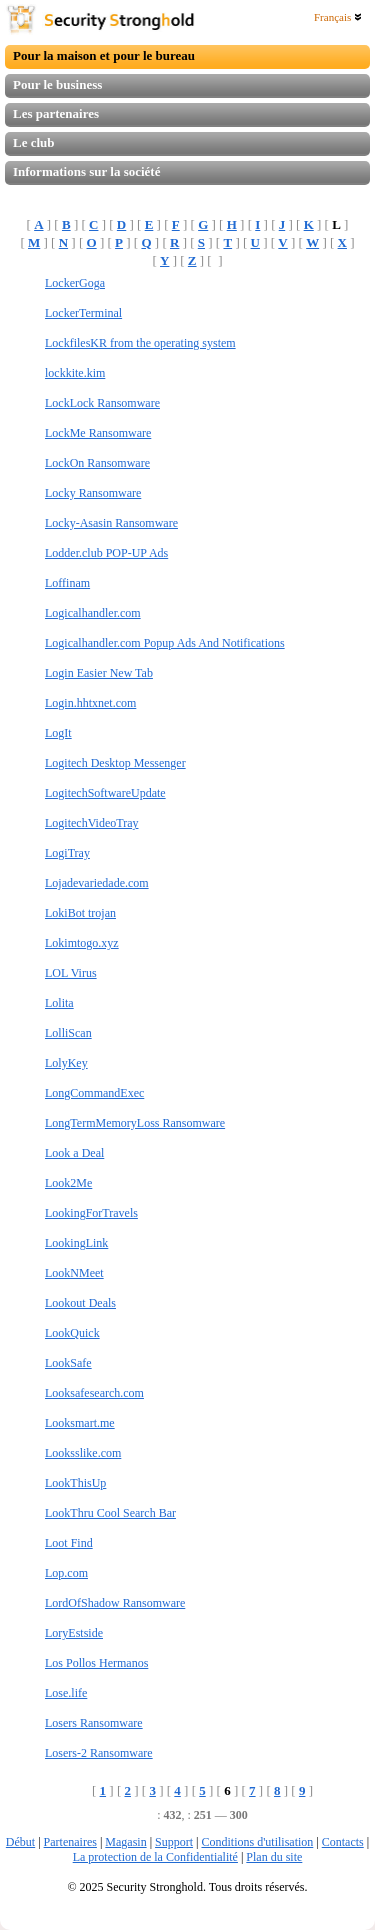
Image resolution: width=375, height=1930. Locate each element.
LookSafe (68, 1363)
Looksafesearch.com (94, 1393)
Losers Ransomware (94, 1723)
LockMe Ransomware (98, 433)
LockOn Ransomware (97, 463)
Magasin (125, 1842)
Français (338, 17)
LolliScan (68, 1033)
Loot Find (69, 1543)
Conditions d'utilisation (257, 1842)
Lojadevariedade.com (97, 883)
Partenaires (70, 1842)
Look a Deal (74, 1153)
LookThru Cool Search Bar (110, 1513)
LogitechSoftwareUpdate (105, 793)
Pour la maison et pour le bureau (104, 55)
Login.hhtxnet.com (90, 703)
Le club (34, 142)
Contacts (343, 1842)
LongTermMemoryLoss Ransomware (135, 1123)
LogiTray (67, 853)
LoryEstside (74, 1633)
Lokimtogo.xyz (82, 943)
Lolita (59, 1003)
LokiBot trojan (80, 913)
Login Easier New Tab (99, 673)
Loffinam (67, 583)
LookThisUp (75, 1483)
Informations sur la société (86, 171)
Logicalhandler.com (93, 613)
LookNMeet (74, 1273)
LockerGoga (75, 283)
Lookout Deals (80, 1303)
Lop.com (66, 1573)
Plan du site (274, 1857)
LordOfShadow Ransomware (115, 1603)
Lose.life (66, 1693)
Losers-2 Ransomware (99, 1753)
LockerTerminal (83, 313)
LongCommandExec (94, 1093)
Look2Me (68, 1183)
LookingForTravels (91, 1213)
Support (174, 1842)
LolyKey (66, 1063)
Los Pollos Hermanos (96, 1663)
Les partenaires (56, 113)
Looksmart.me (80, 1423)
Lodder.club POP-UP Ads (106, 553)
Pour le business (57, 84)
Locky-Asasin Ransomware (111, 523)
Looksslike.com (83, 1453)
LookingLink (76, 1243)
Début (20, 1842)
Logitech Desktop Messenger (115, 763)
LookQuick (72, 1333)
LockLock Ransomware (102, 403)
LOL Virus (71, 973)
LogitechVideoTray (92, 823)
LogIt (58, 733)
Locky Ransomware (93, 493)
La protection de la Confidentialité (155, 1857)
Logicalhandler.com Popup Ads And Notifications (165, 643)
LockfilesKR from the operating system (140, 343)
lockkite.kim (75, 373)
